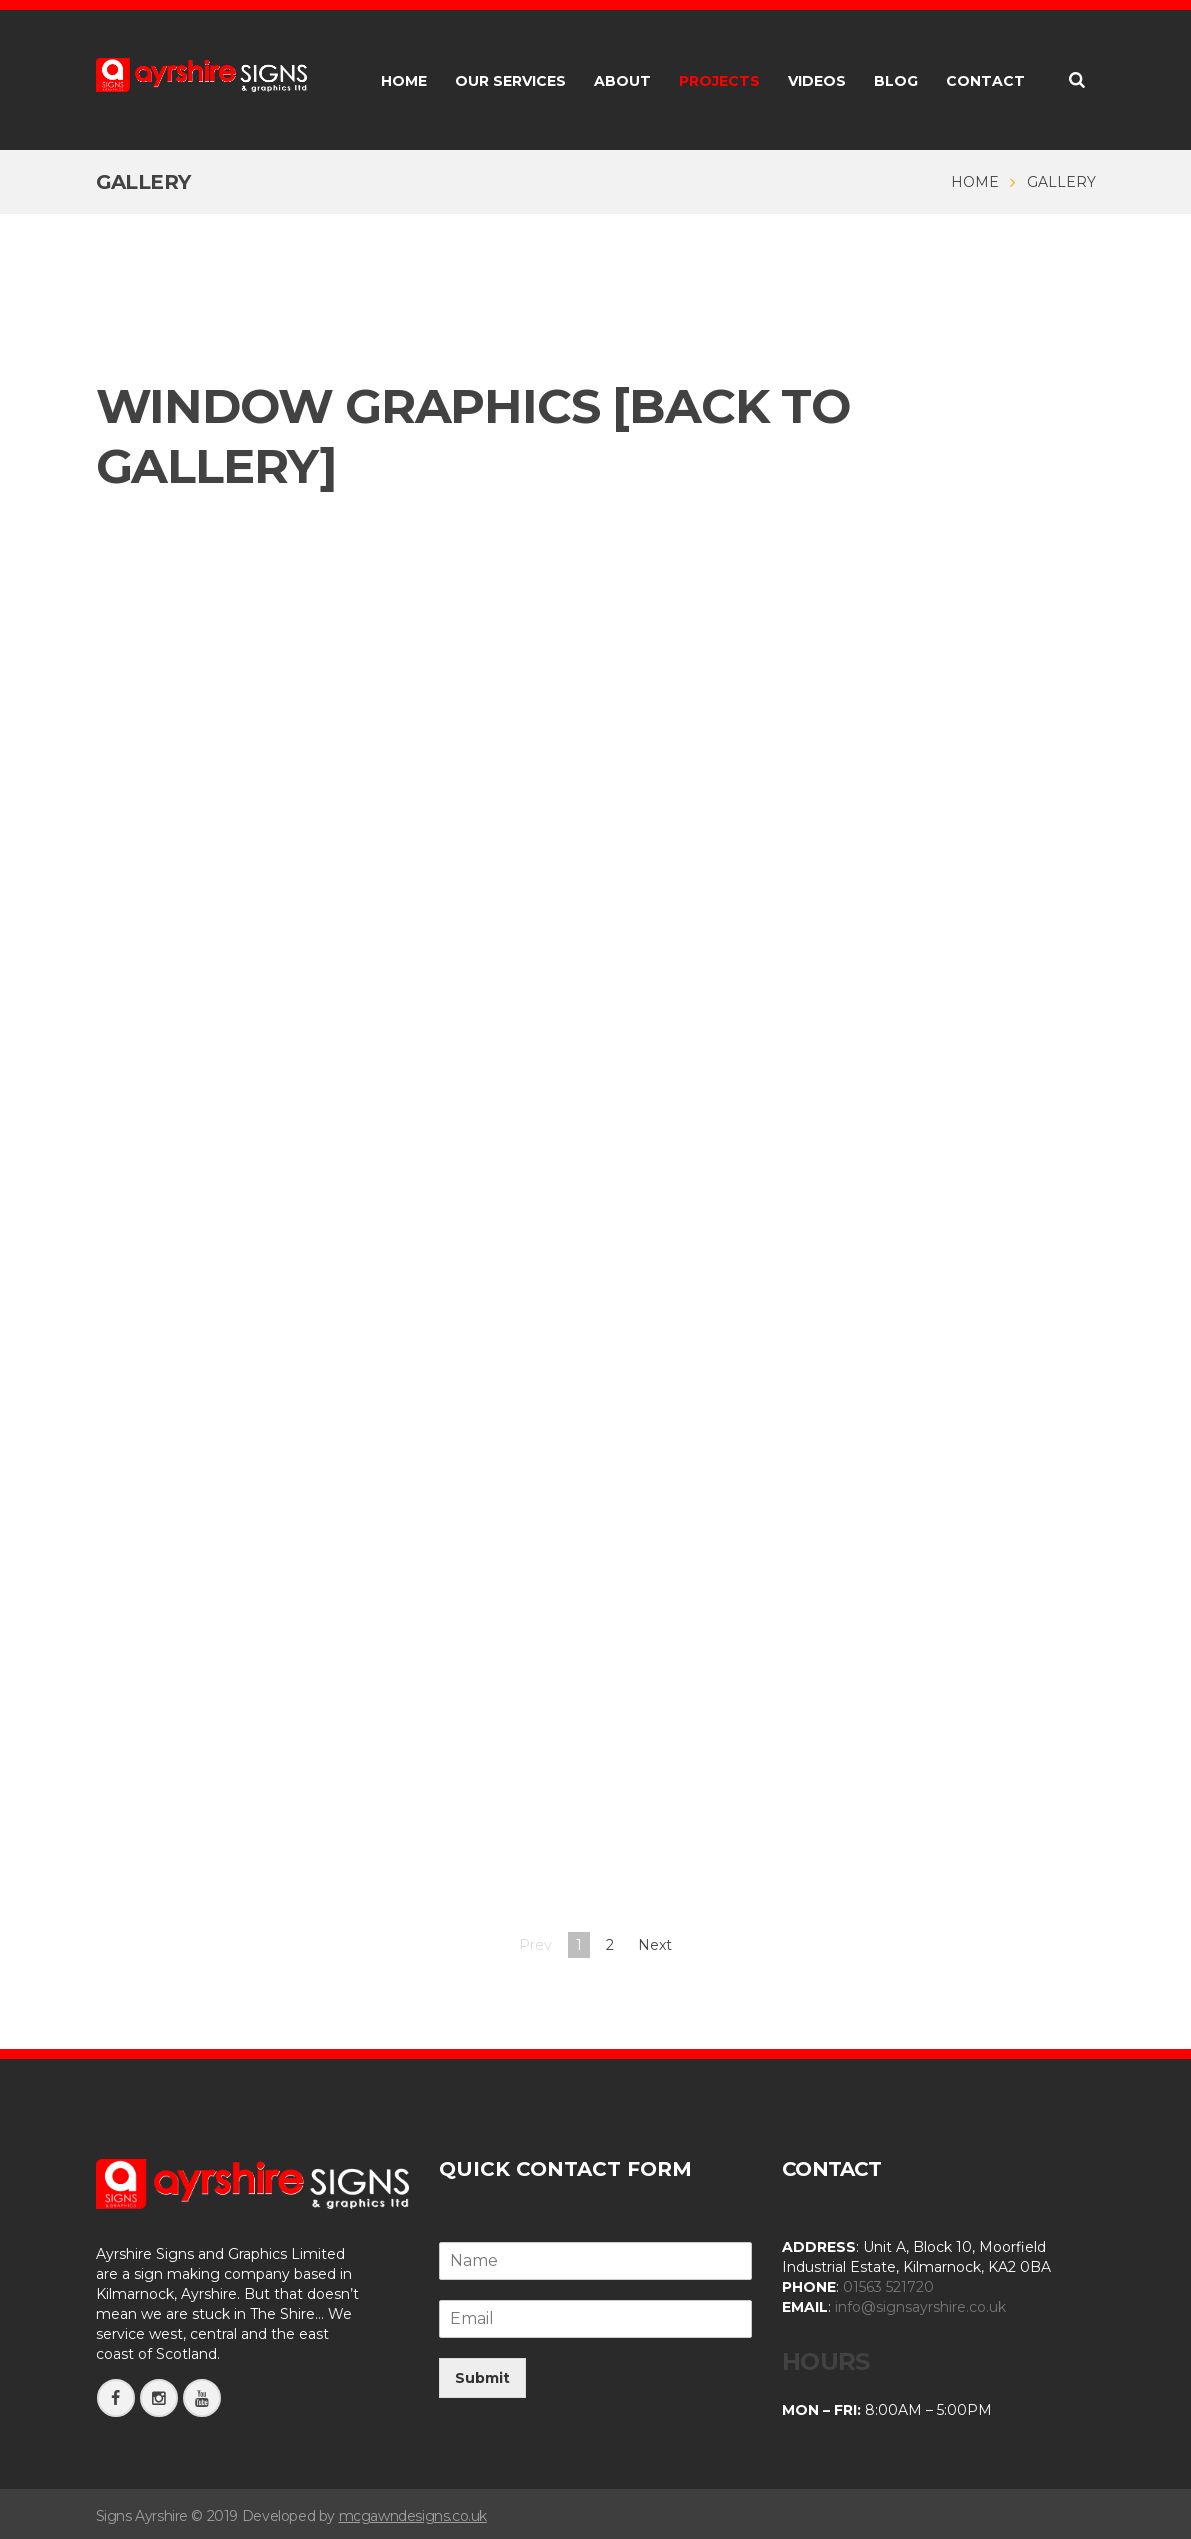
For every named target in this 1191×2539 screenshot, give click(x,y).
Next (655, 1945)
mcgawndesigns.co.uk (413, 2515)
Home (975, 182)
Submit (482, 2378)
